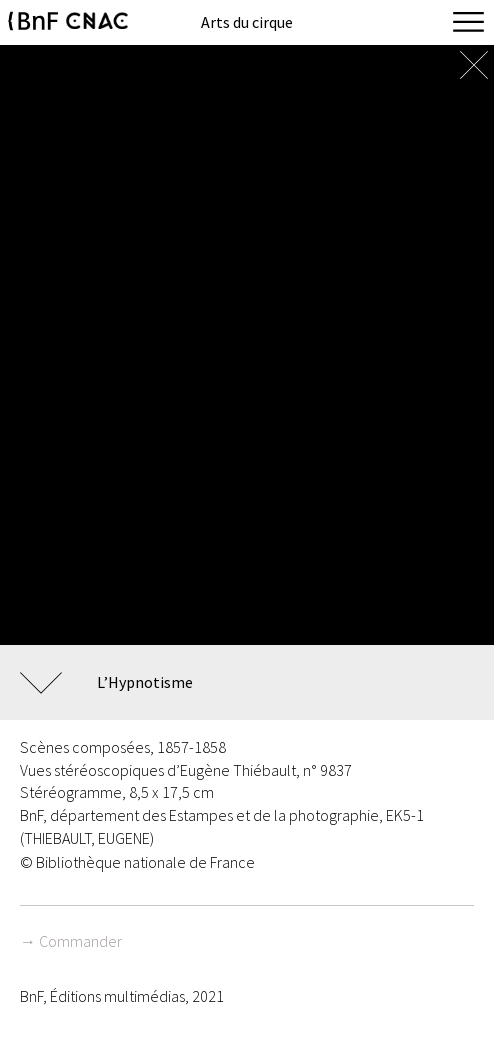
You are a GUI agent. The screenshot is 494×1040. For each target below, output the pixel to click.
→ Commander (71, 941)
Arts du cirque (247, 22)
